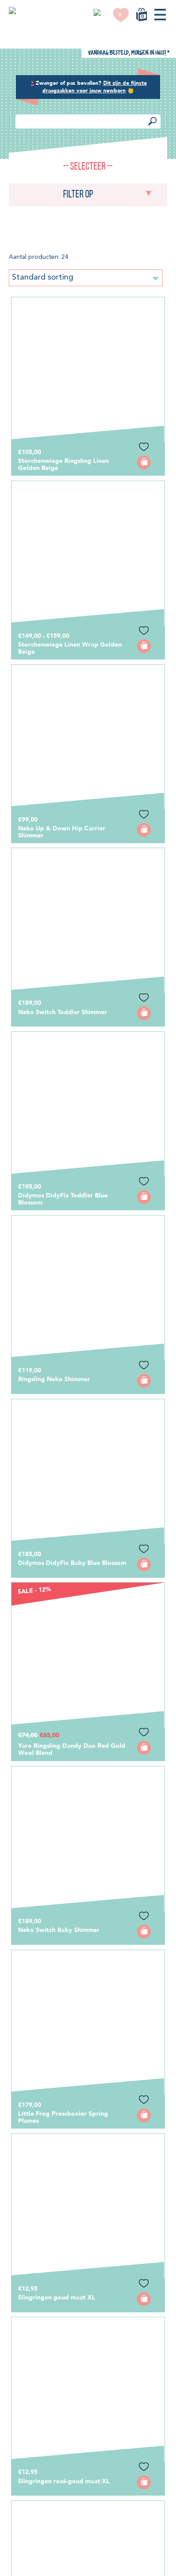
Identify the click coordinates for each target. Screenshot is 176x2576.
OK (83, 2568)
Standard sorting (85, 57)
